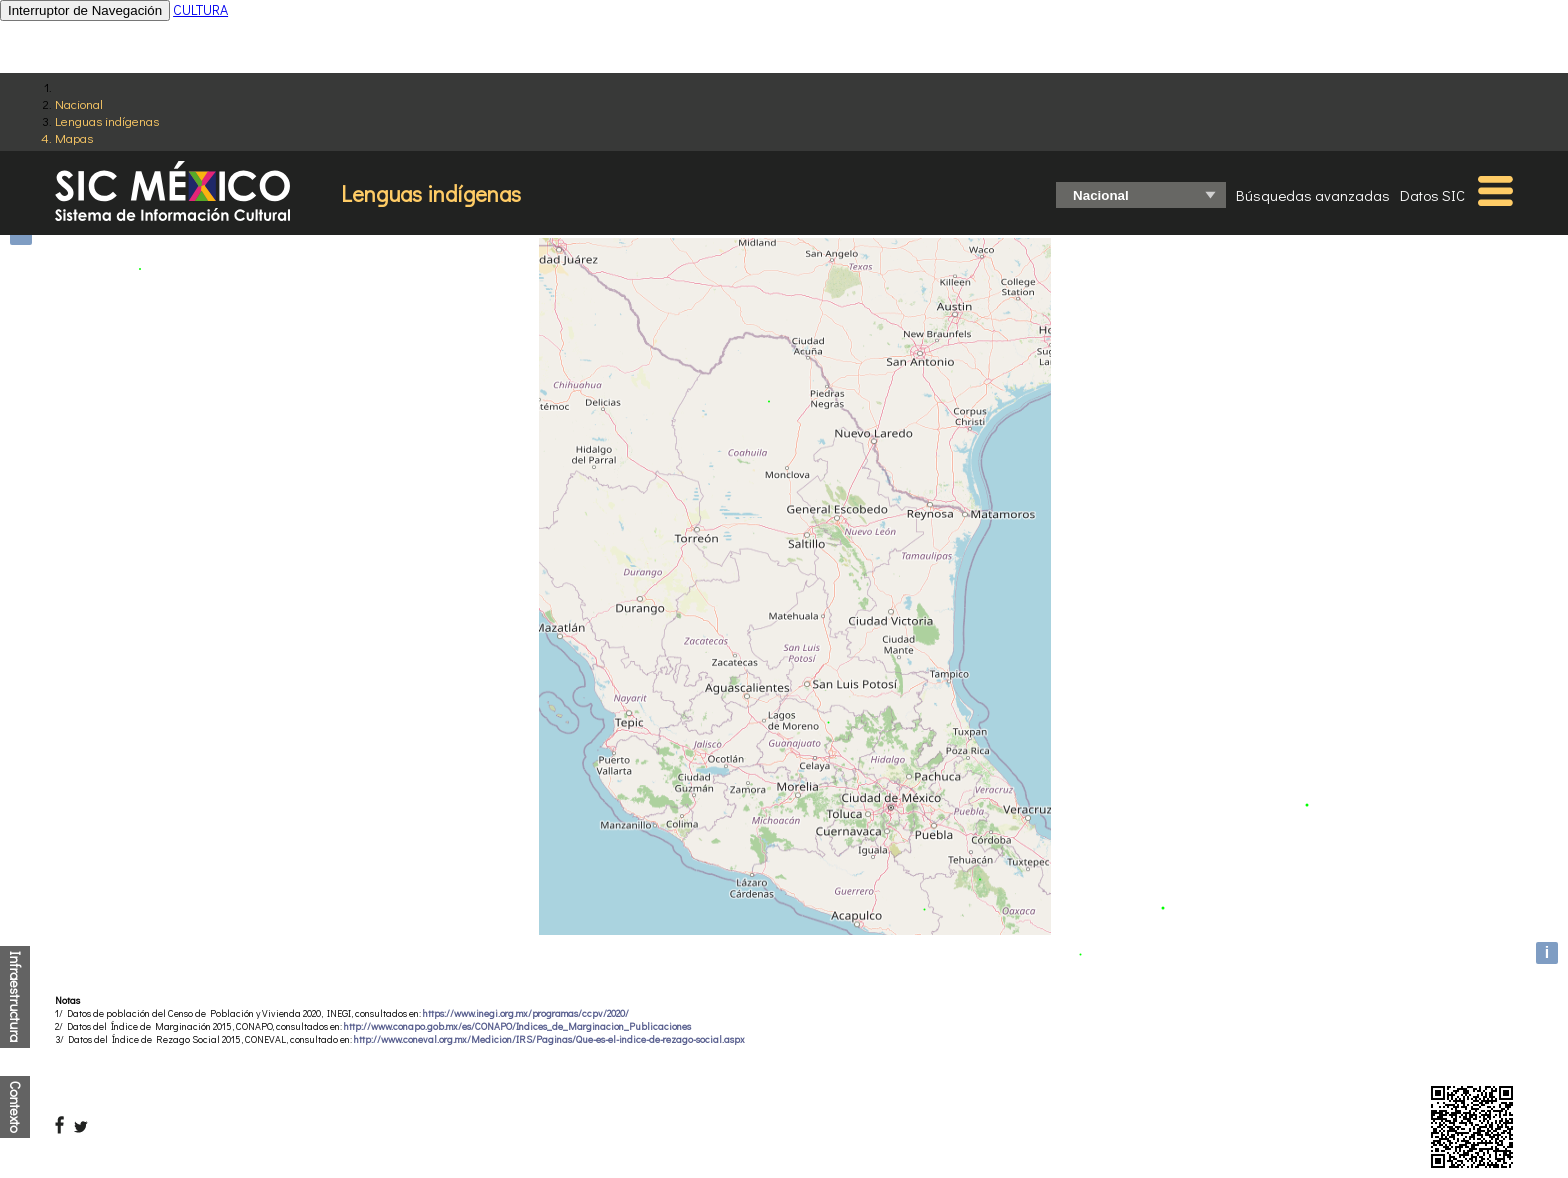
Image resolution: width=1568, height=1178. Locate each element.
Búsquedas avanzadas (1313, 195)
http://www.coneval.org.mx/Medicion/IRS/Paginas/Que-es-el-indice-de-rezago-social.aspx (549, 1039)
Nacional (79, 103)
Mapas (74, 137)
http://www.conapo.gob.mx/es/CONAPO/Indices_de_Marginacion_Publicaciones (517, 1026)
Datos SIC (1432, 195)
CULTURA (200, 9)
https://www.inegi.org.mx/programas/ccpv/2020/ (526, 1013)
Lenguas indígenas (107, 120)
